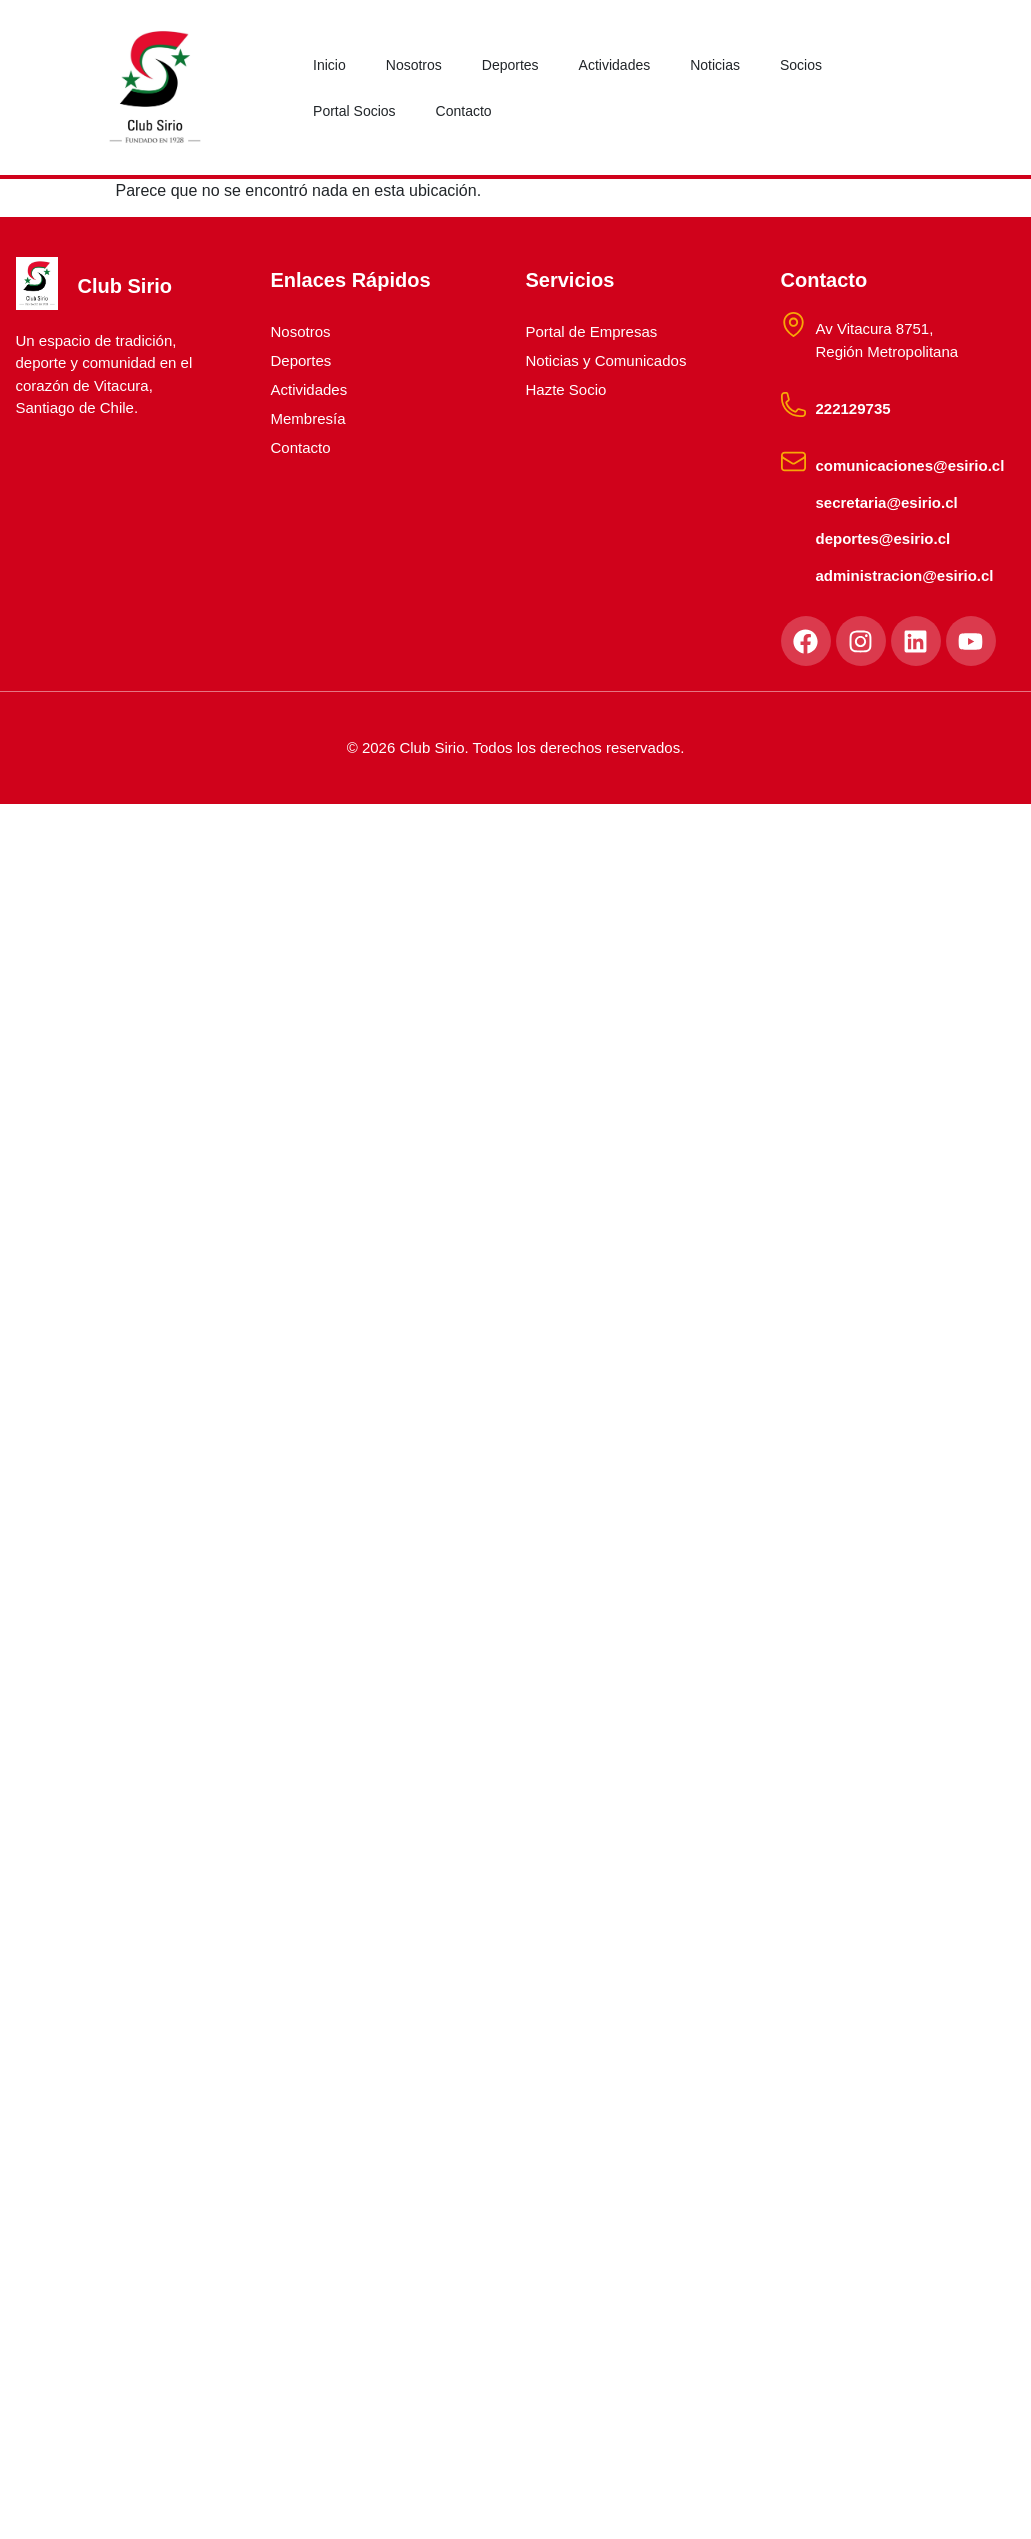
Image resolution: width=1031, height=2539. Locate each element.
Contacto (464, 111)
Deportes (510, 65)
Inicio (329, 65)
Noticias (715, 65)
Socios (801, 65)
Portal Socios (354, 111)
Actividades (615, 65)
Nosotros (414, 65)
